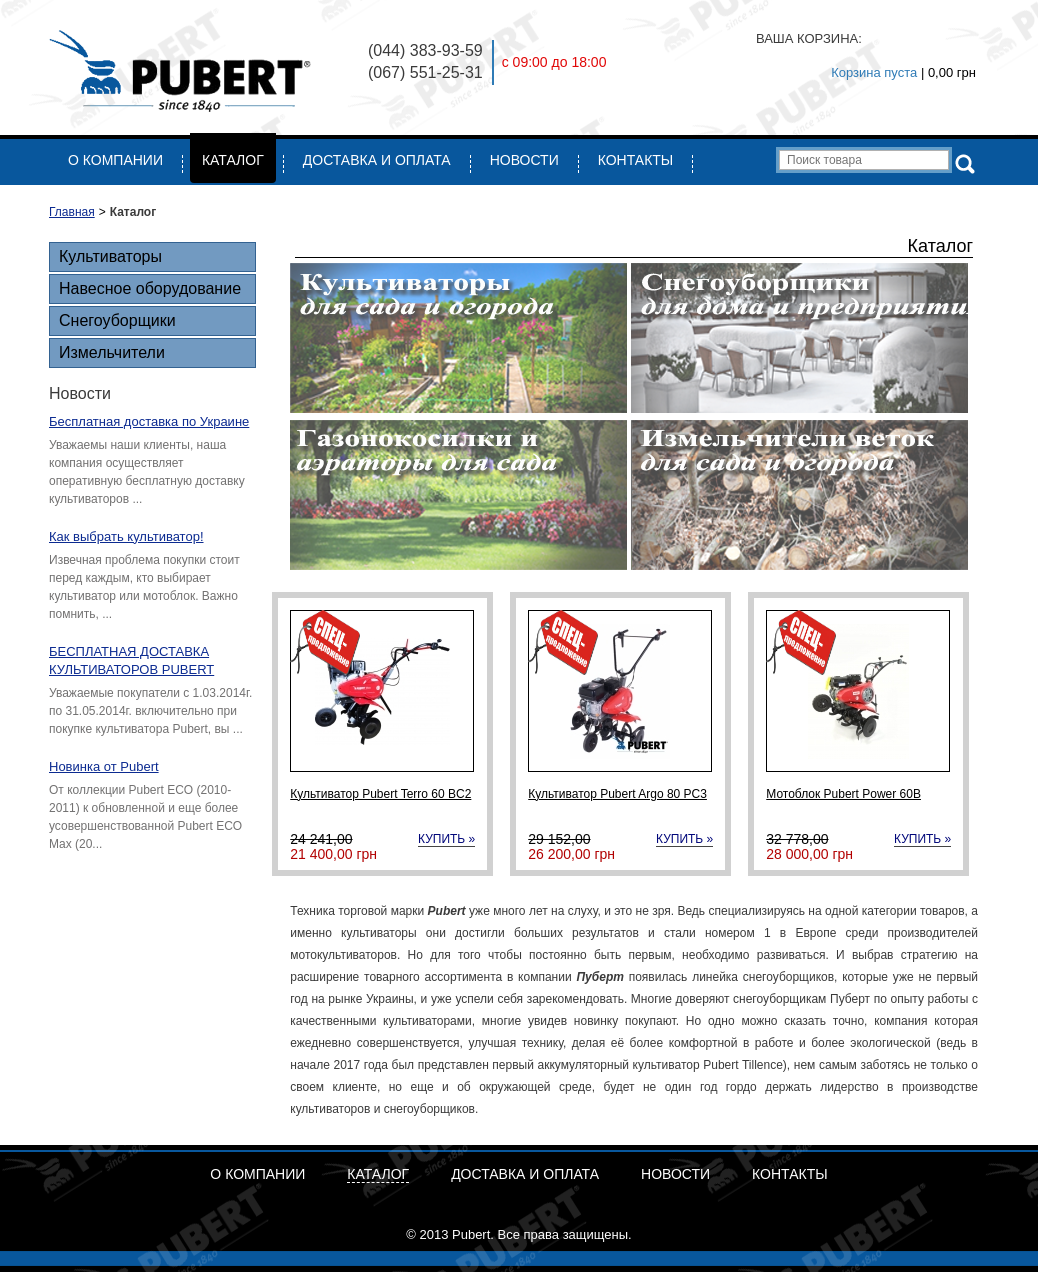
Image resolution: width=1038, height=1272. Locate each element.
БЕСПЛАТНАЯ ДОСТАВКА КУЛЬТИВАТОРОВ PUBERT (131, 660)
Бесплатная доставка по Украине (149, 421)
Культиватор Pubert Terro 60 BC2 (380, 794)
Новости (524, 160)
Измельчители (112, 352)
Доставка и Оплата (377, 160)
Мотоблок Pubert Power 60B (843, 794)
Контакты (636, 160)
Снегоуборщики (117, 320)
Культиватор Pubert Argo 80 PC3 (617, 794)
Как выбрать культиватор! (126, 536)
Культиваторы (110, 256)
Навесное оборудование (150, 288)
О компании (115, 160)
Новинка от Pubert (104, 766)
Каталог (233, 160)
